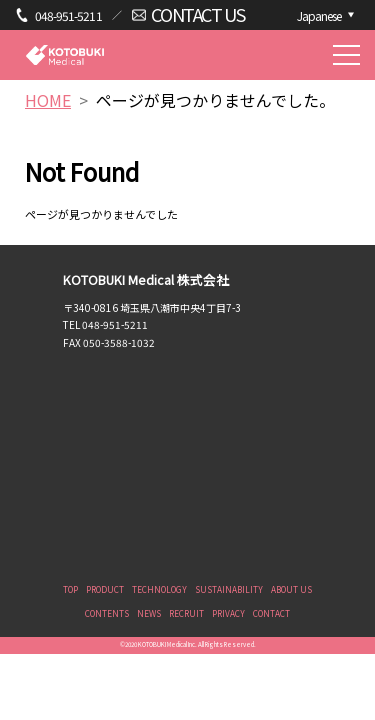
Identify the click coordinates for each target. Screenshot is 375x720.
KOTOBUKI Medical (65, 54)
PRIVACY (228, 613)
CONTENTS (107, 613)
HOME (48, 100)
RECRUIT (186, 613)
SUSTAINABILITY (229, 589)
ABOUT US (291, 589)
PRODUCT (105, 589)
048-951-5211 (68, 15)
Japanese (319, 15)
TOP (70, 589)
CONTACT (271, 613)
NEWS (149, 613)
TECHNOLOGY (159, 589)
